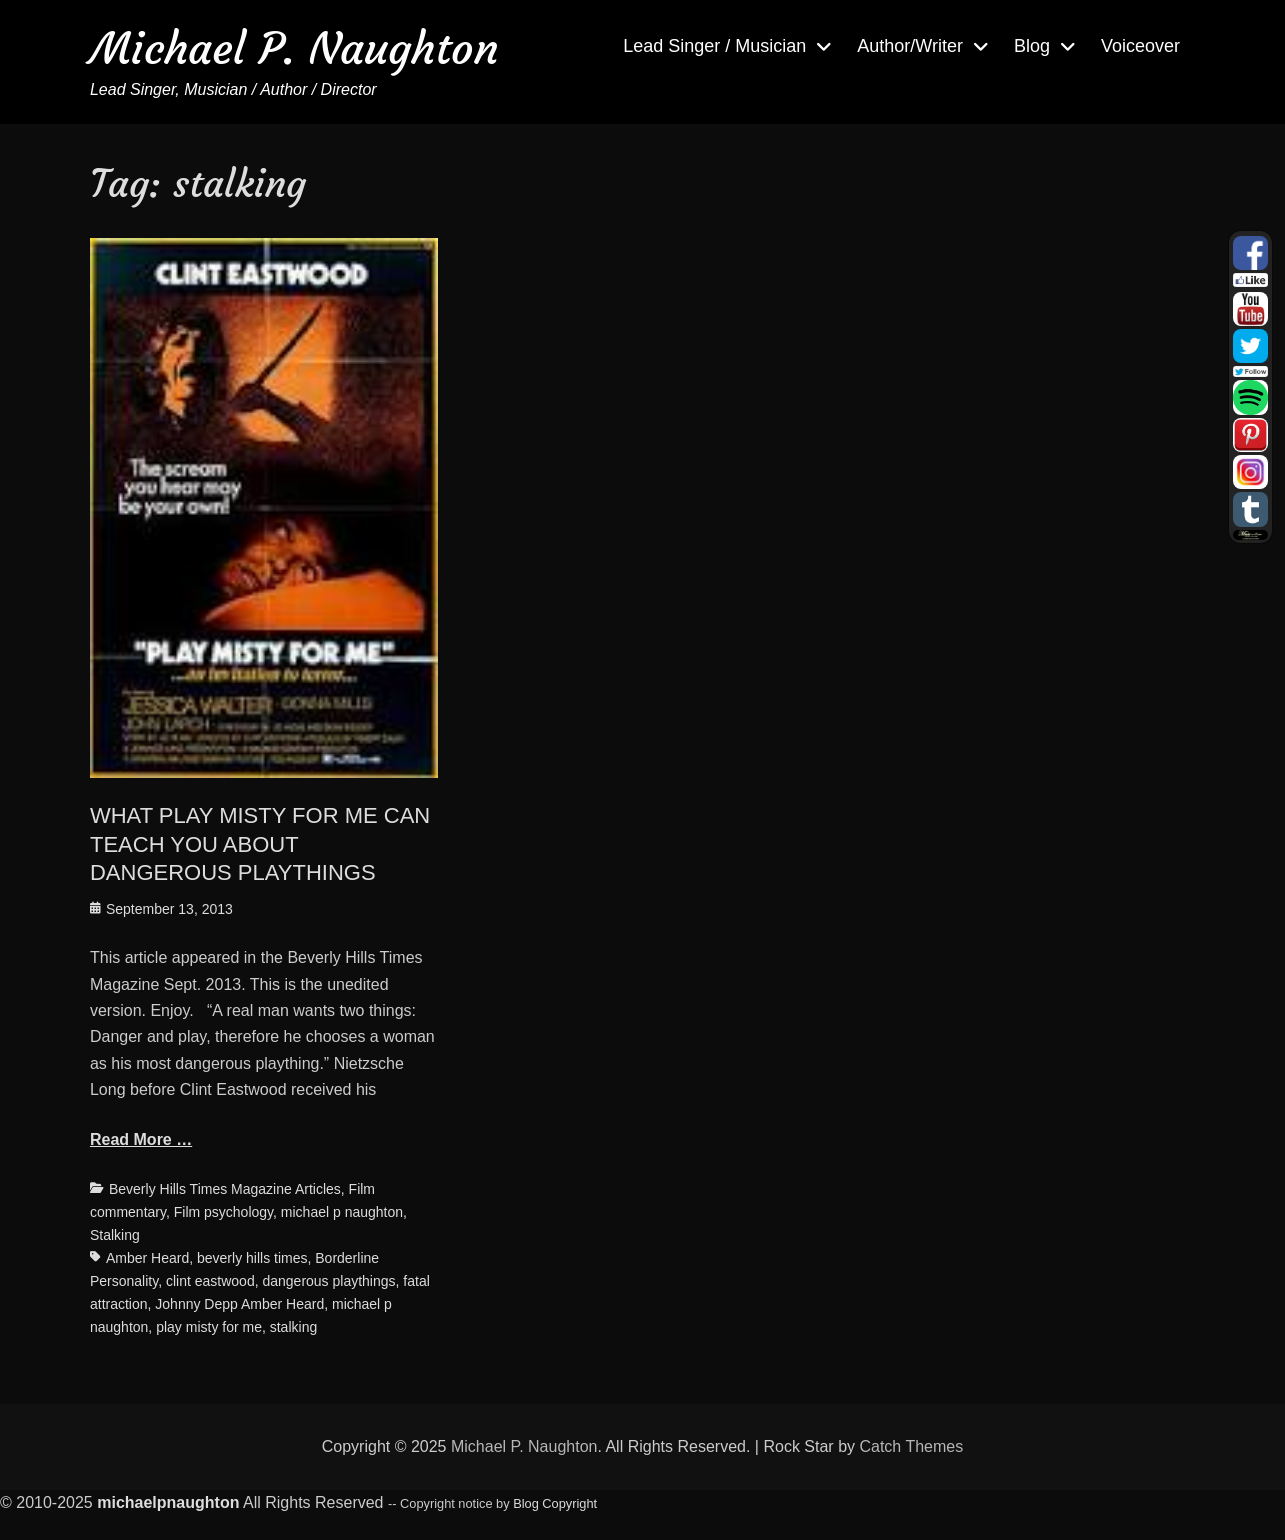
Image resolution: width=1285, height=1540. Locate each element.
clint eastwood (210, 1281)
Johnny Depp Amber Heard (239, 1304)
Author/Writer (910, 46)
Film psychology (223, 1212)
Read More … (141, 1139)
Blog (1032, 46)
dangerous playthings (328, 1281)
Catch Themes (911, 1446)
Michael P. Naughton (294, 48)
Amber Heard (147, 1258)
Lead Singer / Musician (714, 46)
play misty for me (209, 1327)
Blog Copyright (555, 1503)
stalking (293, 1327)
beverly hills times (252, 1258)
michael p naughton (342, 1212)
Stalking (115, 1235)
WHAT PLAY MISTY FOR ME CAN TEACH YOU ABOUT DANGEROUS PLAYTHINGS (260, 844)
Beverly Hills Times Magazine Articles (225, 1189)
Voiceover (1140, 46)
